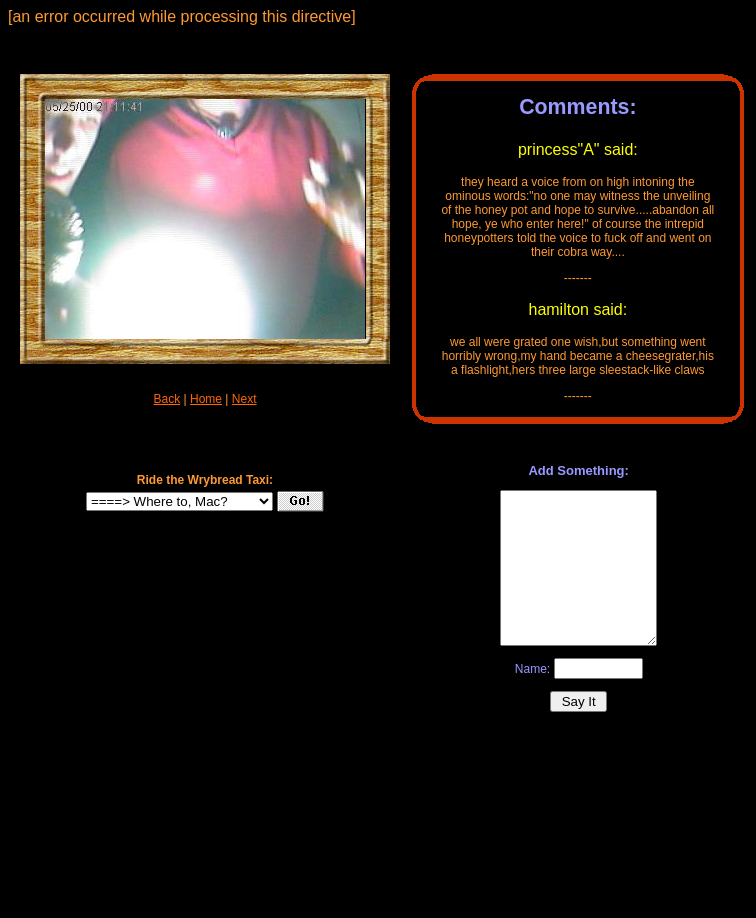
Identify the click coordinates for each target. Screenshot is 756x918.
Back (167, 399)
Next (244, 399)
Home (206, 399)
